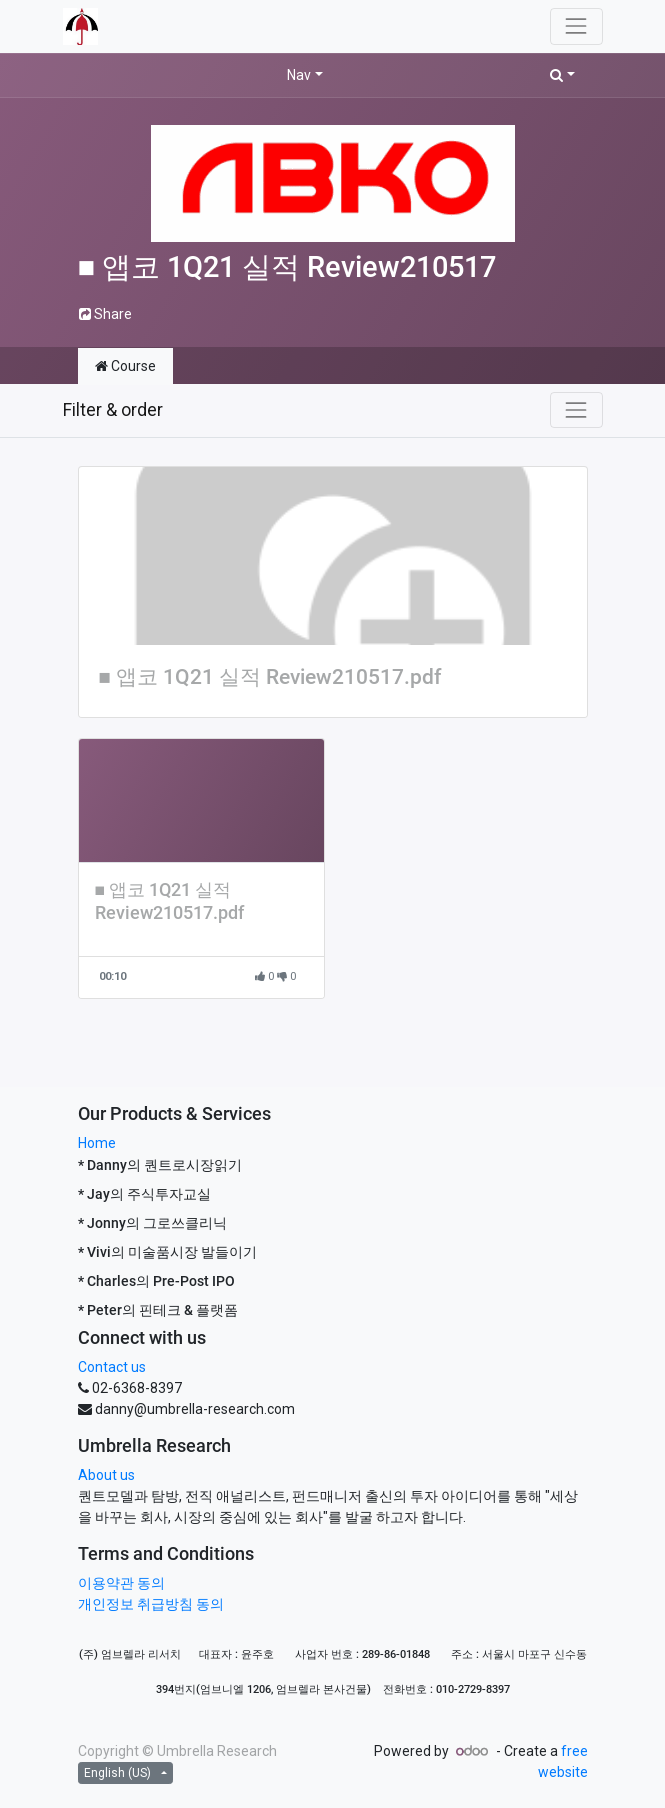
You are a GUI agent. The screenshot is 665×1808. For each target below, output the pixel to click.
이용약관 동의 (121, 1583)
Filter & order (113, 410)
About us (106, 1475)
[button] (562, 75)
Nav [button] (299, 75)
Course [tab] (125, 366)
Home (97, 1143)
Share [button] (105, 314)
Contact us (112, 1367)
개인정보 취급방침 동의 (151, 1604)
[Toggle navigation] (576, 410)
